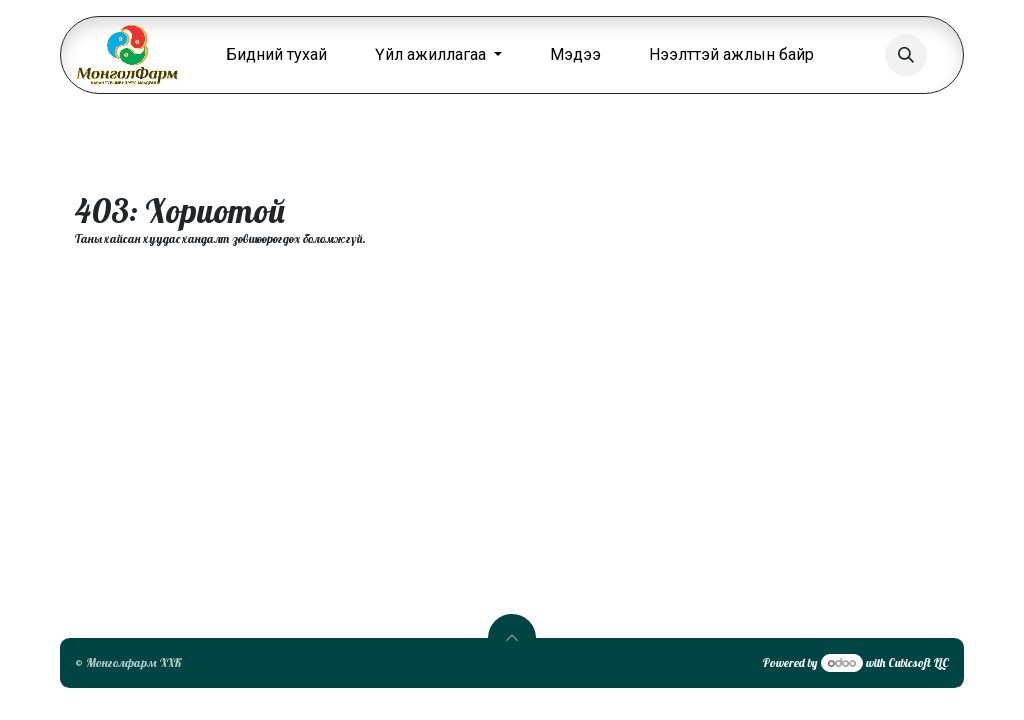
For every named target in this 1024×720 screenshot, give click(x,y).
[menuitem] (276, 55)
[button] (906, 55)
